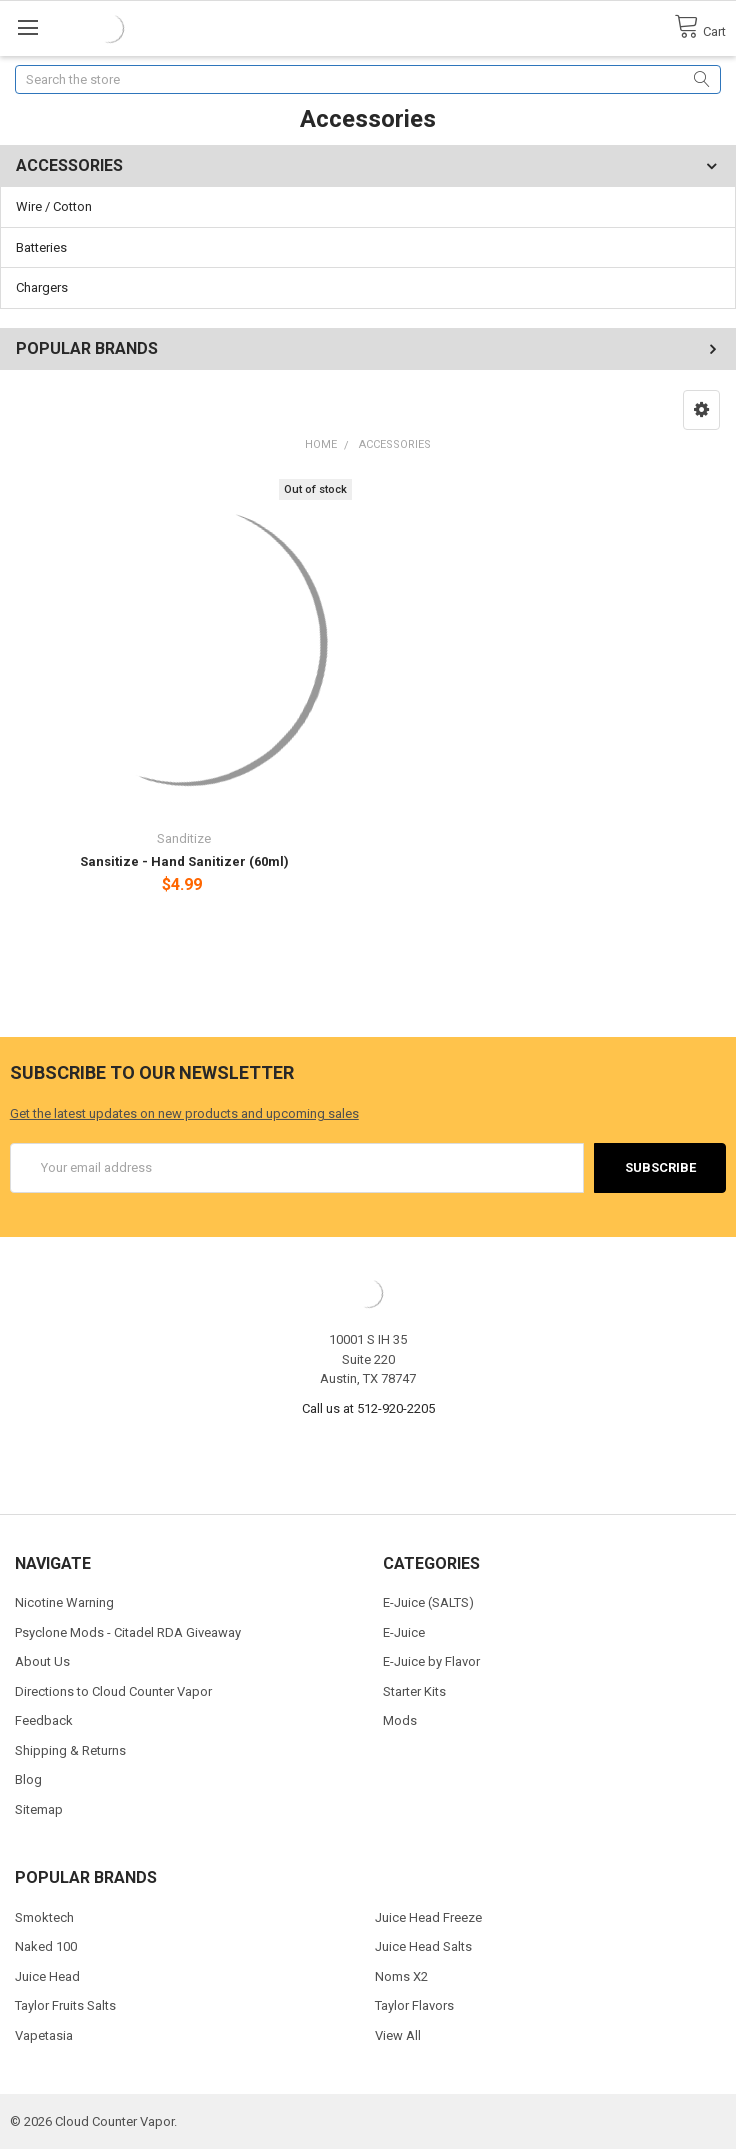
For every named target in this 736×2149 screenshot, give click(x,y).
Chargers (42, 287)
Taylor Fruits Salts (65, 2005)
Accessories (395, 444)
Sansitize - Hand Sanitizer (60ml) (184, 861)
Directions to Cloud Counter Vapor (113, 1691)
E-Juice (404, 1632)
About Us (42, 1661)
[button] (701, 410)
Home (321, 444)
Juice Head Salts (423, 1946)
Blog (28, 1779)
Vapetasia (44, 2035)
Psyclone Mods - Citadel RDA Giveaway (128, 1632)
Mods (400, 1720)
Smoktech (44, 1917)
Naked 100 (46, 1946)
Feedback (44, 1720)
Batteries (41, 247)
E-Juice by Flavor (431, 1661)
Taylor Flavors (414, 2005)
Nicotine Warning (64, 1602)
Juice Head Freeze (428, 1917)
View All (398, 2035)
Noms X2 (401, 1976)
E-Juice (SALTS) (428, 1602)
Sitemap (39, 1809)
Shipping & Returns (70, 1750)
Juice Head (47, 1976)
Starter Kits (414, 1691)
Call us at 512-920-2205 (368, 1408)
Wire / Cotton (54, 206)
